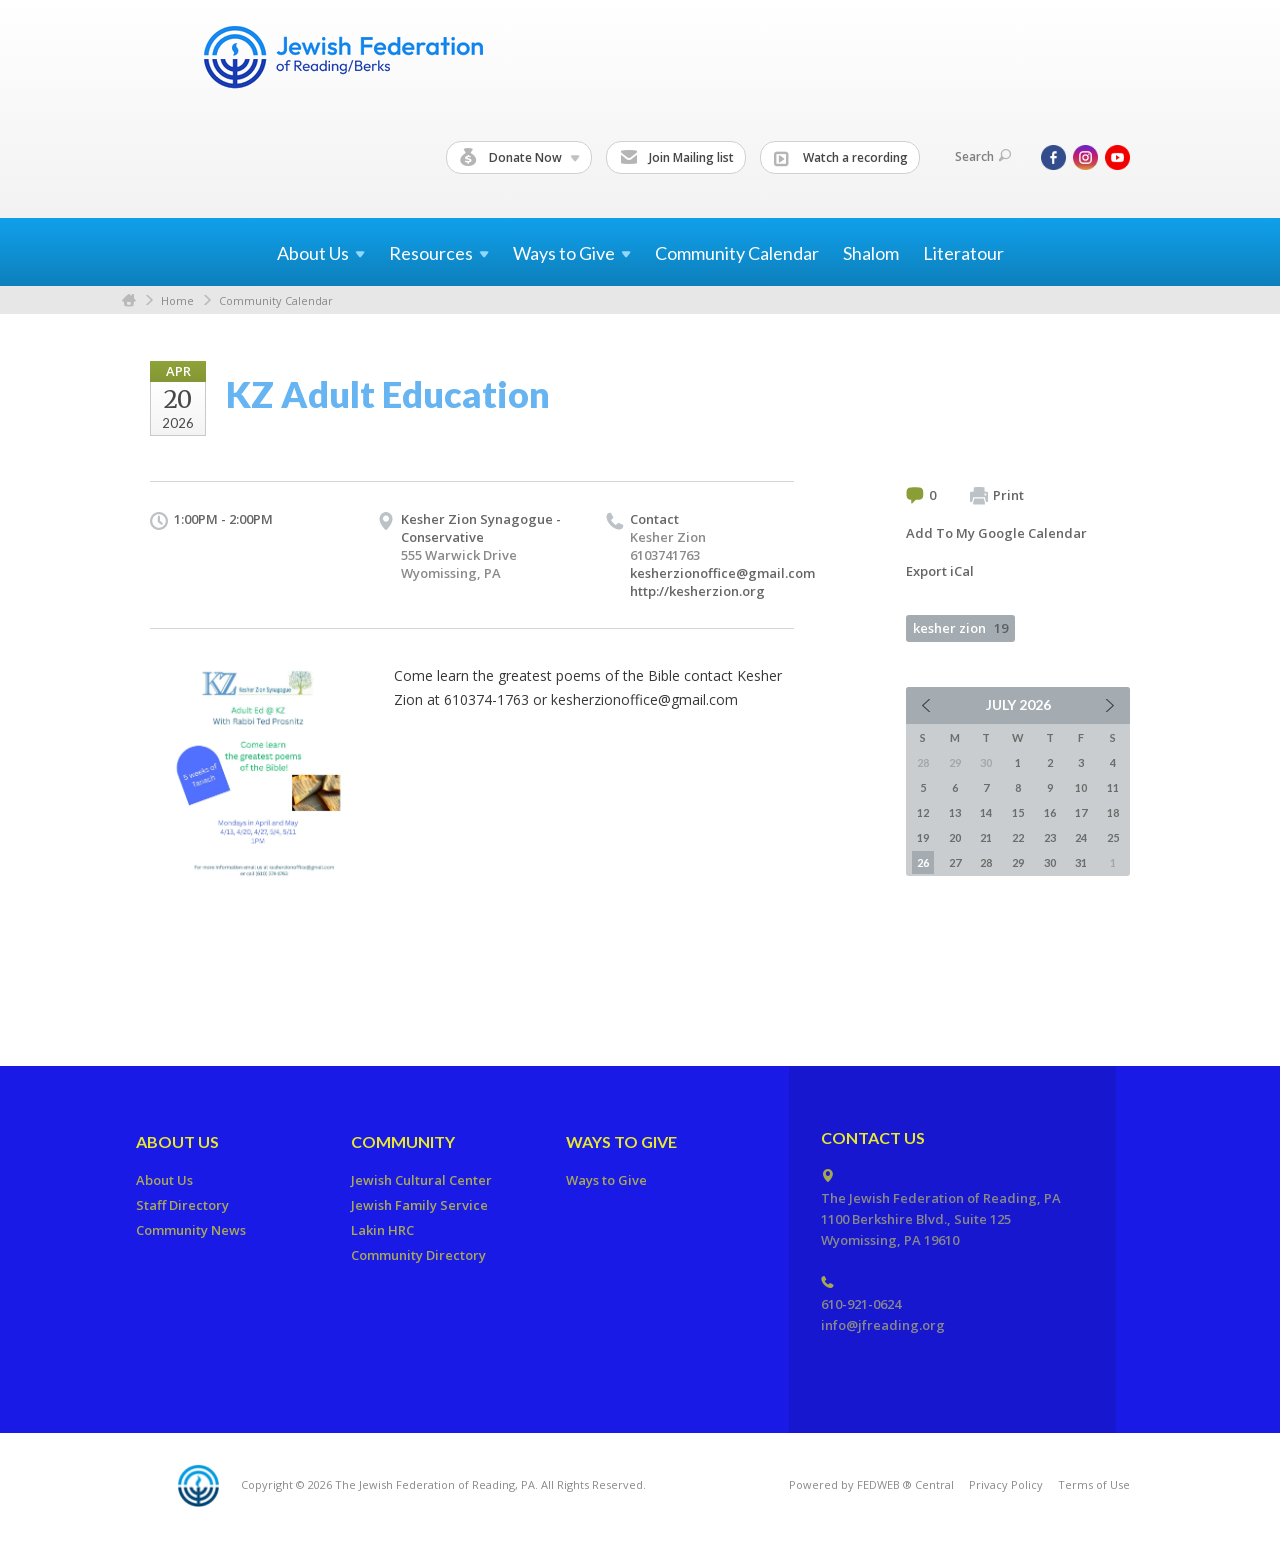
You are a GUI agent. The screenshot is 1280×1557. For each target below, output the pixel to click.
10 (1081, 787)
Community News (191, 1230)
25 (1113, 837)
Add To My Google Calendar (996, 533)
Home (129, 300)
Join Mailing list (677, 158)
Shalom (871, 253)
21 (986, 837)
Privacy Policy (1006, 1484)
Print (997, 496)
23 (1050, 837)
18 (1113, 812)
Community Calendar (737, 253)
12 (923, 812)
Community (403, 1141)
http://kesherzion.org (697, 591)
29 (1018, 862)
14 (986, 812)
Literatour (963, 253)
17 (1081, 812)
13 (955, 812)
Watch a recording (841, 158)
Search (983, 156)
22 (1018, 837)
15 (1018, 812)
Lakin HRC (382, 1230)
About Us (177, 1141)
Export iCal (940, 571)
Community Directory (418, 1255)
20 (955, 837)
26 (923, 862)
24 (1081, 837)
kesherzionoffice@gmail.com (722, 573)
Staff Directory (182, 1205)
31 (1081, 862)
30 (1050, 862)
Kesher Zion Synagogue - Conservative (481, 528)
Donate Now (520, 158)
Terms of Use (1094, 1484)
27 (955, 862)
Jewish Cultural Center (421, 1180)
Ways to (572, 253)
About (321, 253)
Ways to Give (621, 1141)
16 (1050, 812)
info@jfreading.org (883, 1325)
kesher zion (960, 628)
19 (923, 837)
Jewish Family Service (419, 1205)
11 (1113, 787)
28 (986, 862)
